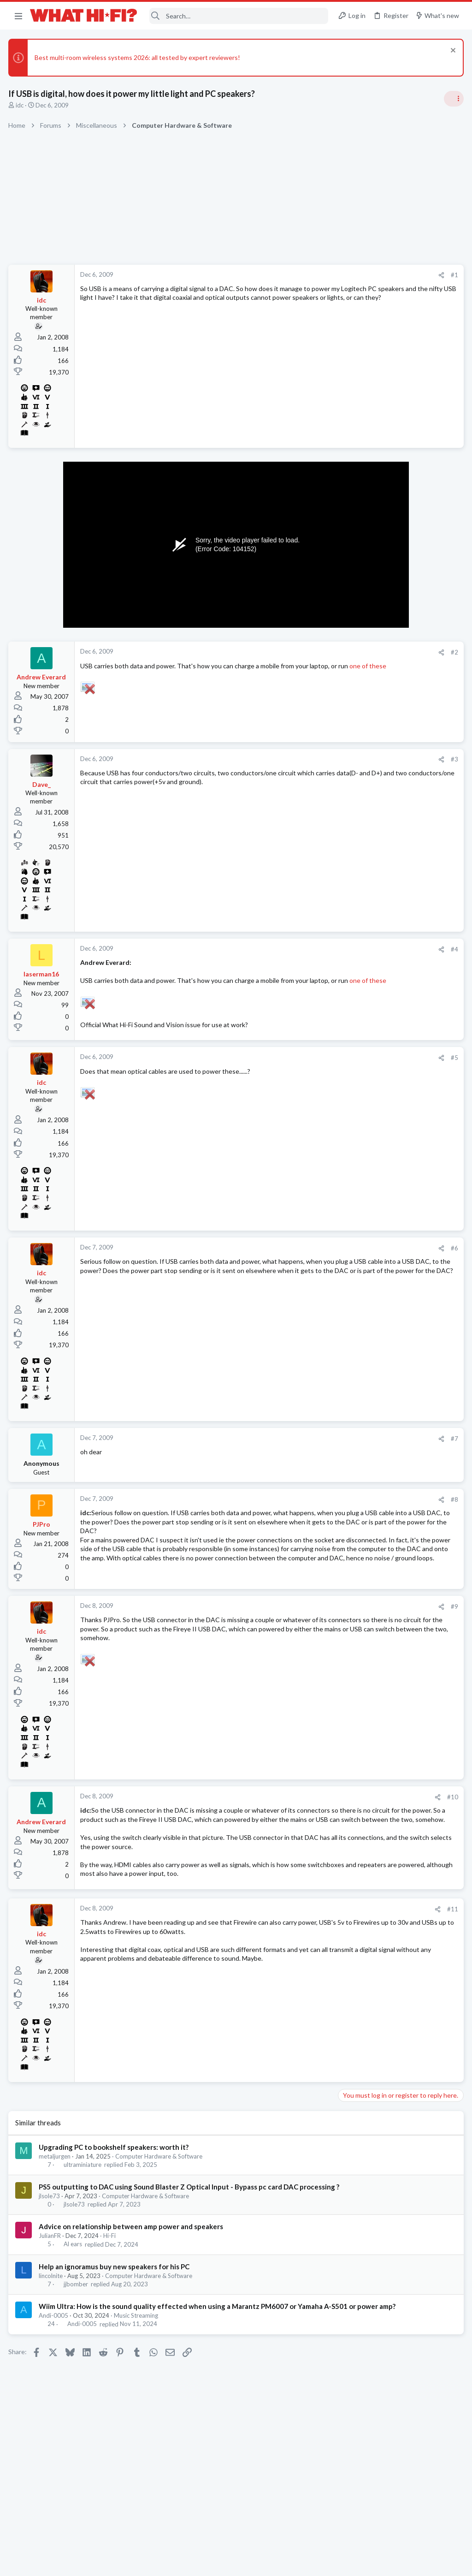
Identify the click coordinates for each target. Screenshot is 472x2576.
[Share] (293, 275)
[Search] (239, 16)
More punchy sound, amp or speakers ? (396, 609)
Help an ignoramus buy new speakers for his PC (115, 2324)
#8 (306, 1508)
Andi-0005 (54, 2382)
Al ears (73, 2302)
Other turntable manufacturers (386, 1123)
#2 (306, 652)
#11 (304, 1956)
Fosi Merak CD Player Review (383, 1043)
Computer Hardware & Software (159, 2203)
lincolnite (52, 2333)
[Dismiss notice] (451, 51)
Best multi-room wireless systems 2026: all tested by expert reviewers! (138, 57)
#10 (304, 1817)
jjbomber (76, 2341)
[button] (18, 16)
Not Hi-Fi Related (364, 812)
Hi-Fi (110, 2293)
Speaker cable (361, 565)
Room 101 (355, 787)
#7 (306, 1448)
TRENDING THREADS (355, 546)
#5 (306, 1067)
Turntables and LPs (366, 1139)
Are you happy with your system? (389, 831)
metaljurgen (55, 2203)
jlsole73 (50, 2253)
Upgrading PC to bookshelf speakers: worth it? (114, 2194)
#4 (306, 949)
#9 (306, 1627)
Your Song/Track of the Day (380, 698)
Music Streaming (137, 2382)
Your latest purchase (371, 1079)
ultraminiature (83, 2212)
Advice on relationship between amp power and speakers (132, 2284)
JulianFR (51, 2293)
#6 (306, 1257)
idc (20, 105)
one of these (139, 674)
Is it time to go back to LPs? (380, 936)
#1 (306, 275)
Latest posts (346, 880)
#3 (306, 759)
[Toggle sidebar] (453, 99)
